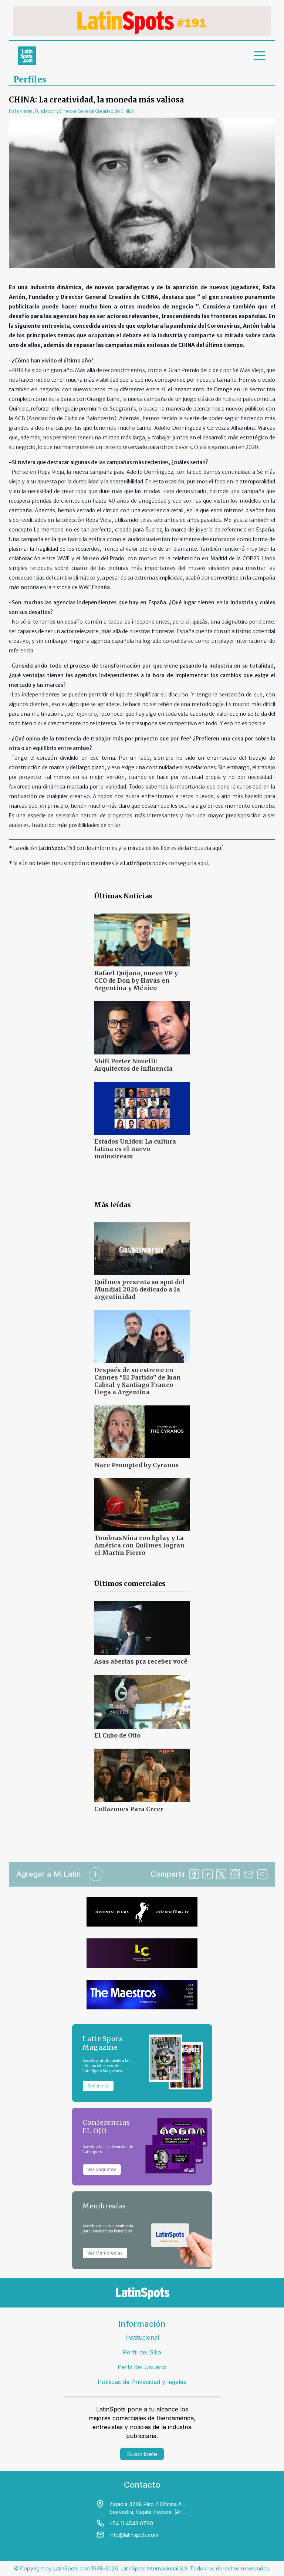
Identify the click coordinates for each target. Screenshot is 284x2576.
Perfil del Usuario (142, 2367)
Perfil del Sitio (142, 2352)
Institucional (142, 2337)
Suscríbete (142, 2454)
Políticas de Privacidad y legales (142, 2382)
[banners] (142, 21)
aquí (217, 848)
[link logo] (27, 55)
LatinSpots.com (71, 2568)
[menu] (260, 55)
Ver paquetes (101, 2169)
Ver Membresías (105, 2253)
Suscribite (98, 2086)
